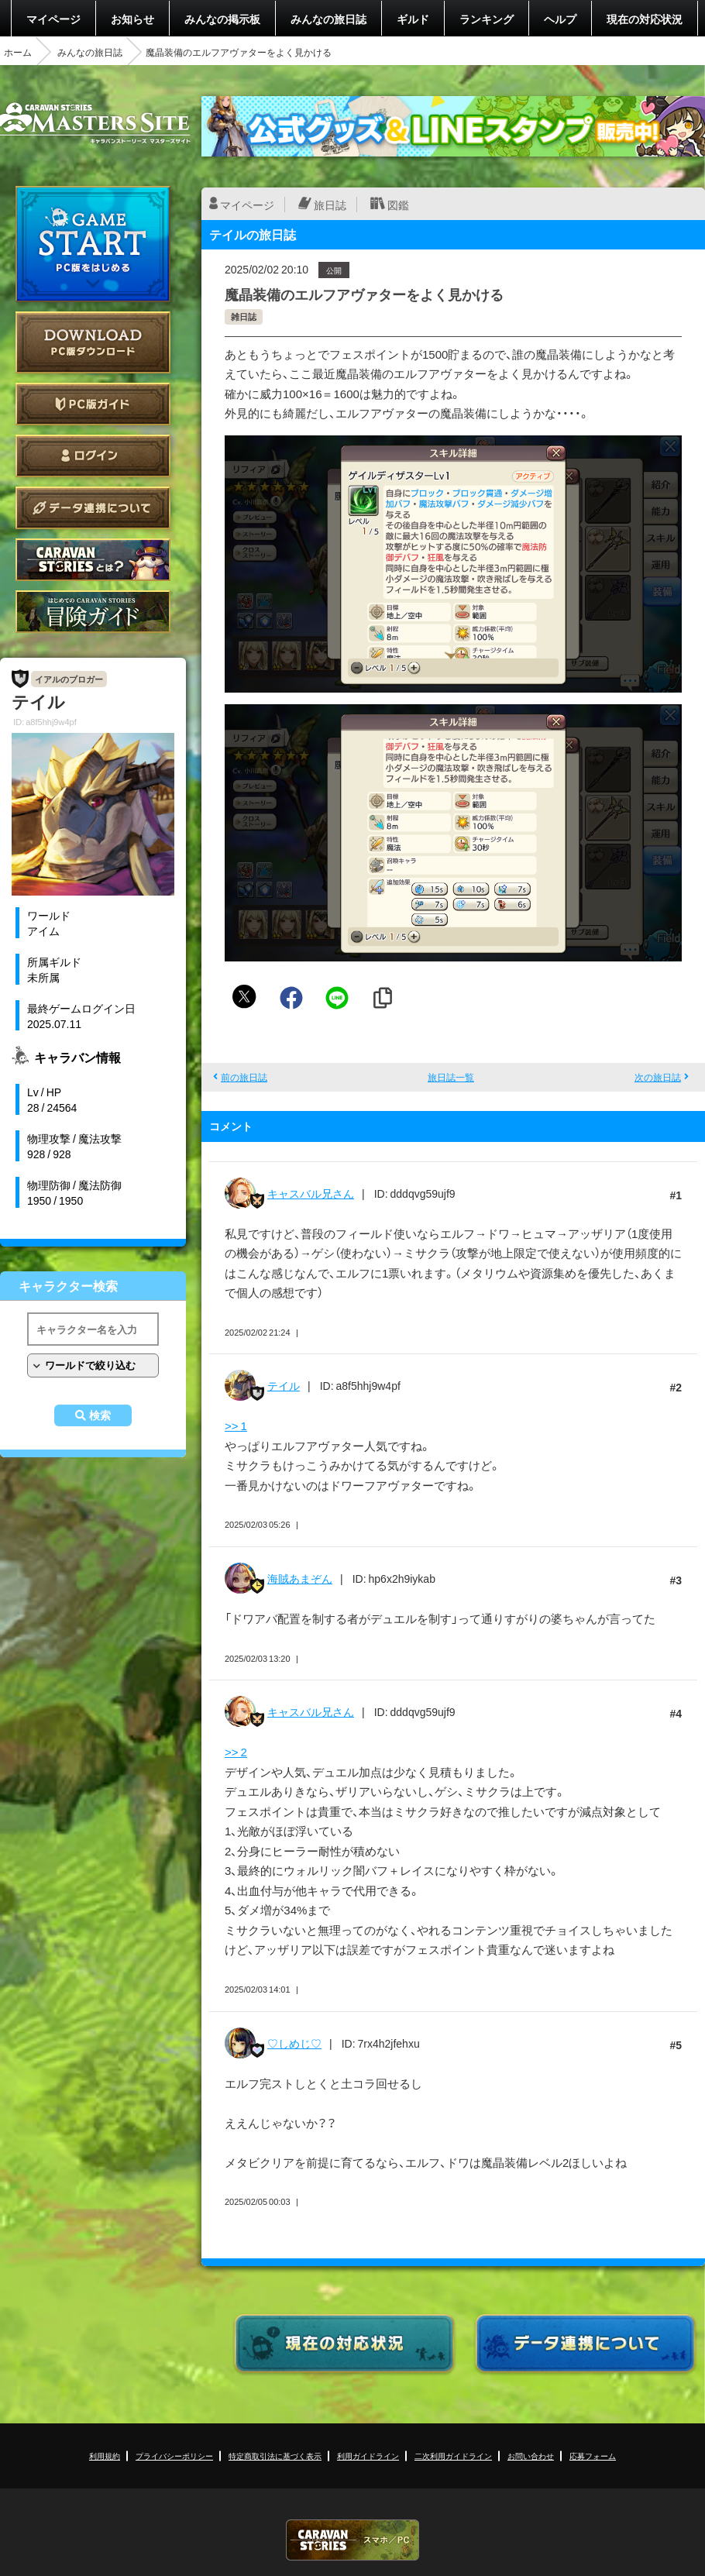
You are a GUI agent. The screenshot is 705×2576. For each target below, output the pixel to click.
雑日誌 (243, 316)
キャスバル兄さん (310, 1193)
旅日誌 (330, 204)
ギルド (413, 18)
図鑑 (398, 204)
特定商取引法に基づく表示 (275, 2455)
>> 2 (236, 1751)
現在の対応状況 (645, 18)
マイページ (53, 18)
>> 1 (236, 1425)
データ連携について (92, 508)
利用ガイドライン (368, 2455)
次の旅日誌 (657, 1077)
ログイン (92, 456)
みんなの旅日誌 (328, 18)
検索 (100, 1415)
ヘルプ (560, 18)
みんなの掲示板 (222, 18)
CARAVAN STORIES (352, 2540)
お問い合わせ (530, 2455)
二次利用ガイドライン (453, 2455)
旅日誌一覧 (451, 1077)
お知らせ (132, 18)
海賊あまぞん (299, 1578)
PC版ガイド (92, 404)
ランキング (486, 18)
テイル (283, 1385)
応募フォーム (592, 2455)
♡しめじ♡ (294, 2043)
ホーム (18, 52)
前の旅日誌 (244, 1077)
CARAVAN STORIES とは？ (92, 559)
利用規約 (104, 2455)
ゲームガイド (92, 611)
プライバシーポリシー (174, 2455)
